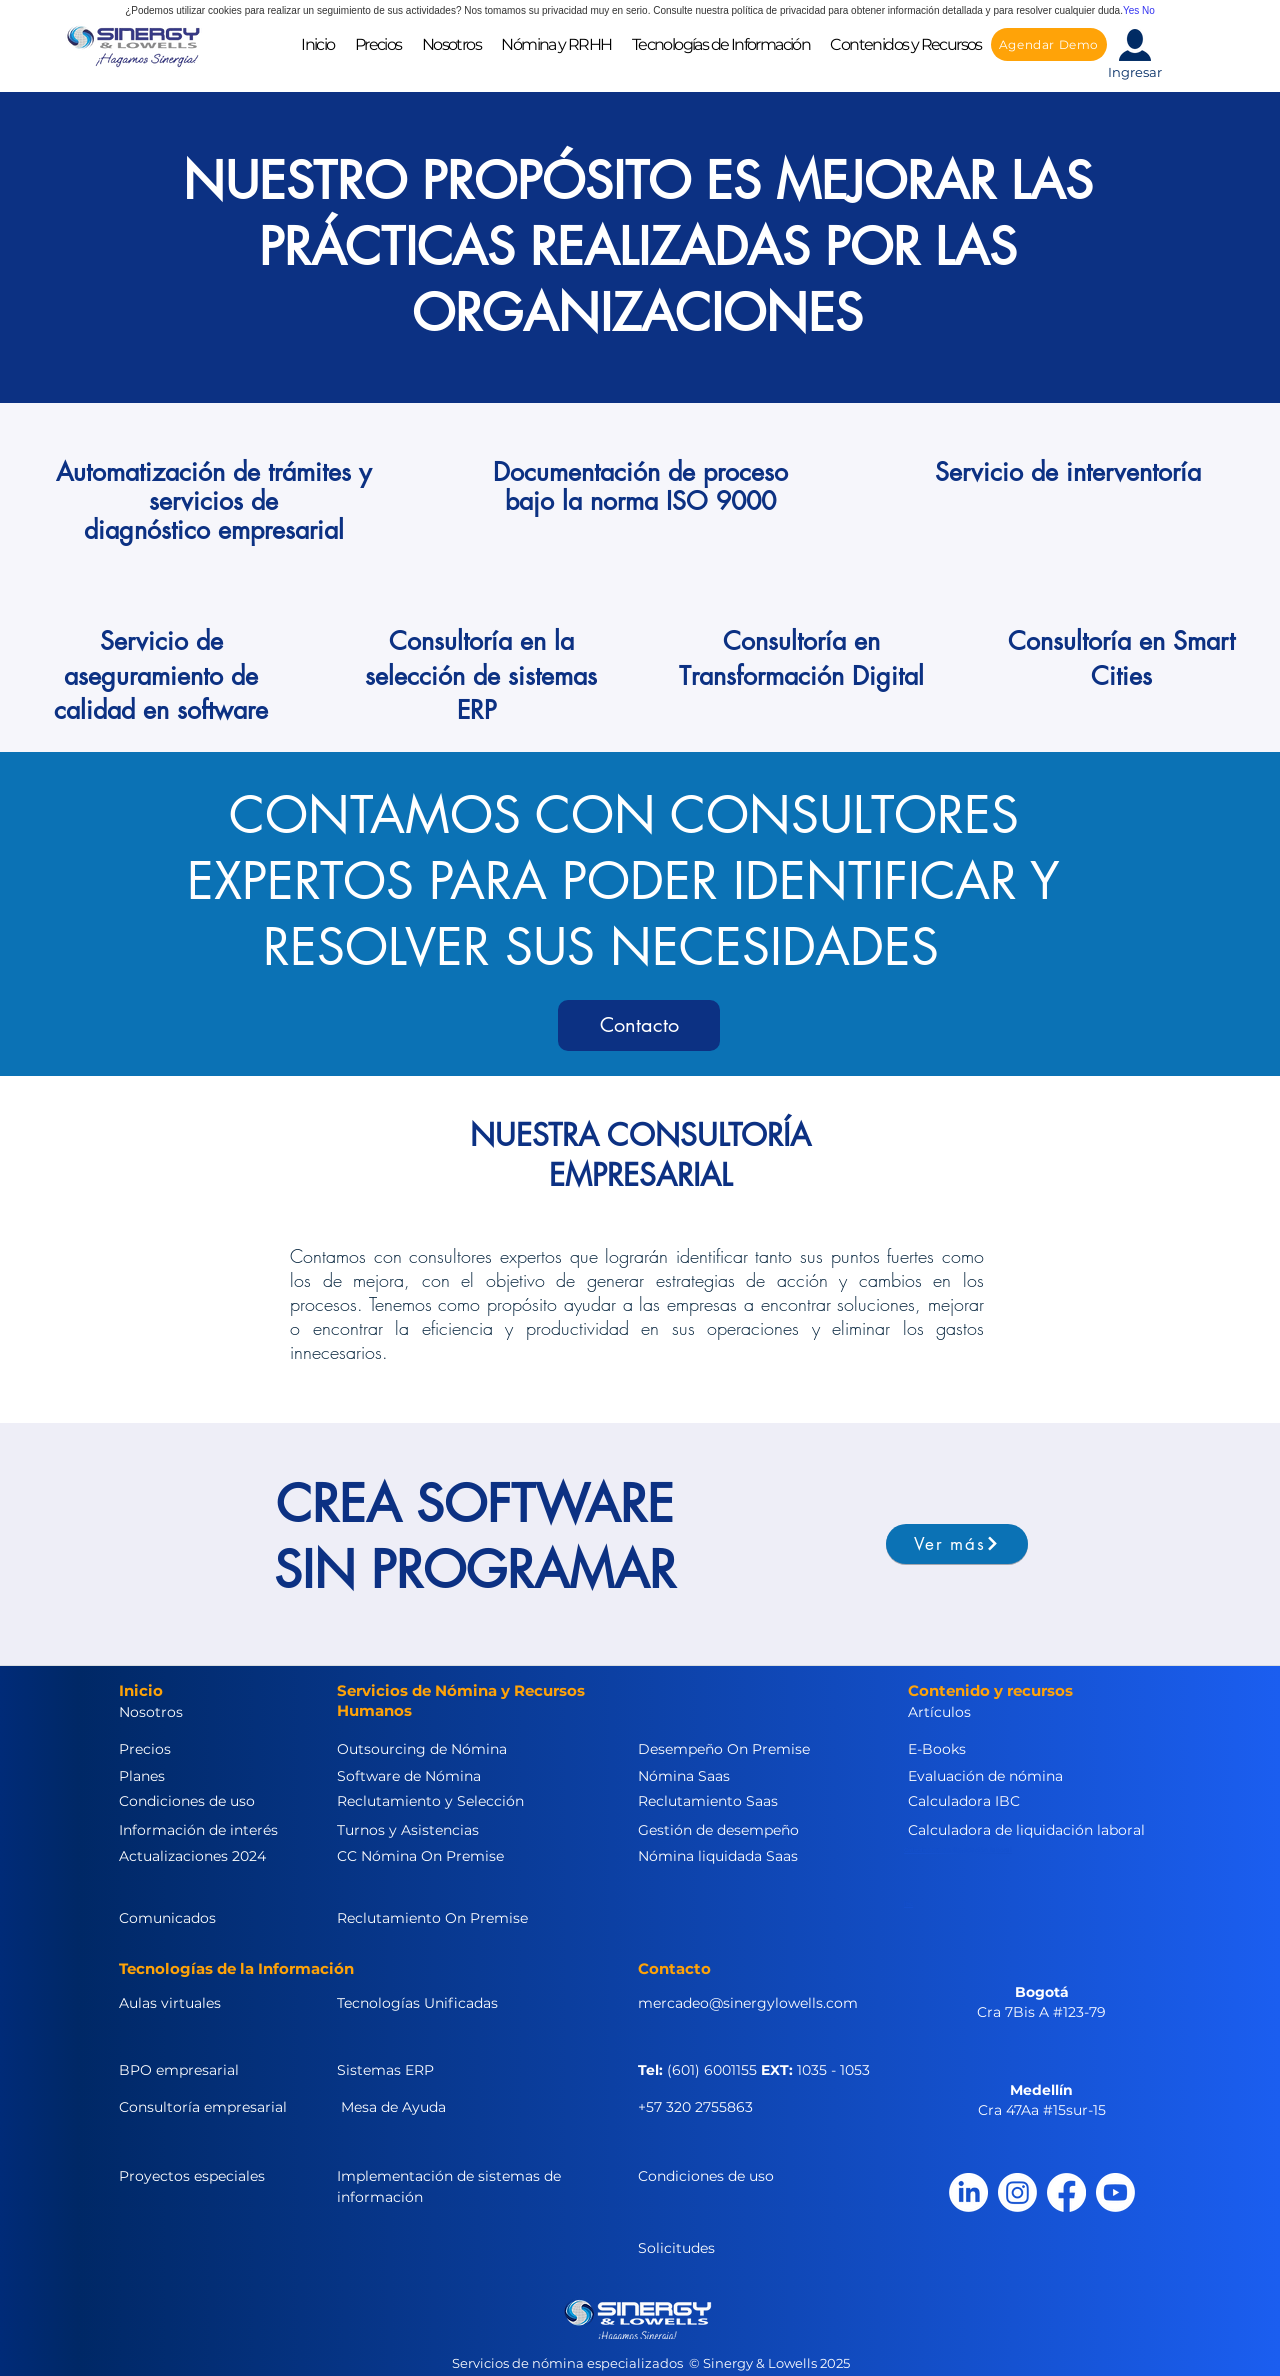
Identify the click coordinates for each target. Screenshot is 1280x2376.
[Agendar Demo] (1049, 44)
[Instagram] (1017, 2192)
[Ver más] (957, 1544)
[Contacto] (639, 1025)
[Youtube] (1115, 2192)
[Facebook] (1066, 2192)
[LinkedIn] (968, 2192)
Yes (1131, 10)
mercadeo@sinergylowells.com (748, 2003)
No (1148, 10)
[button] (451, 44)
